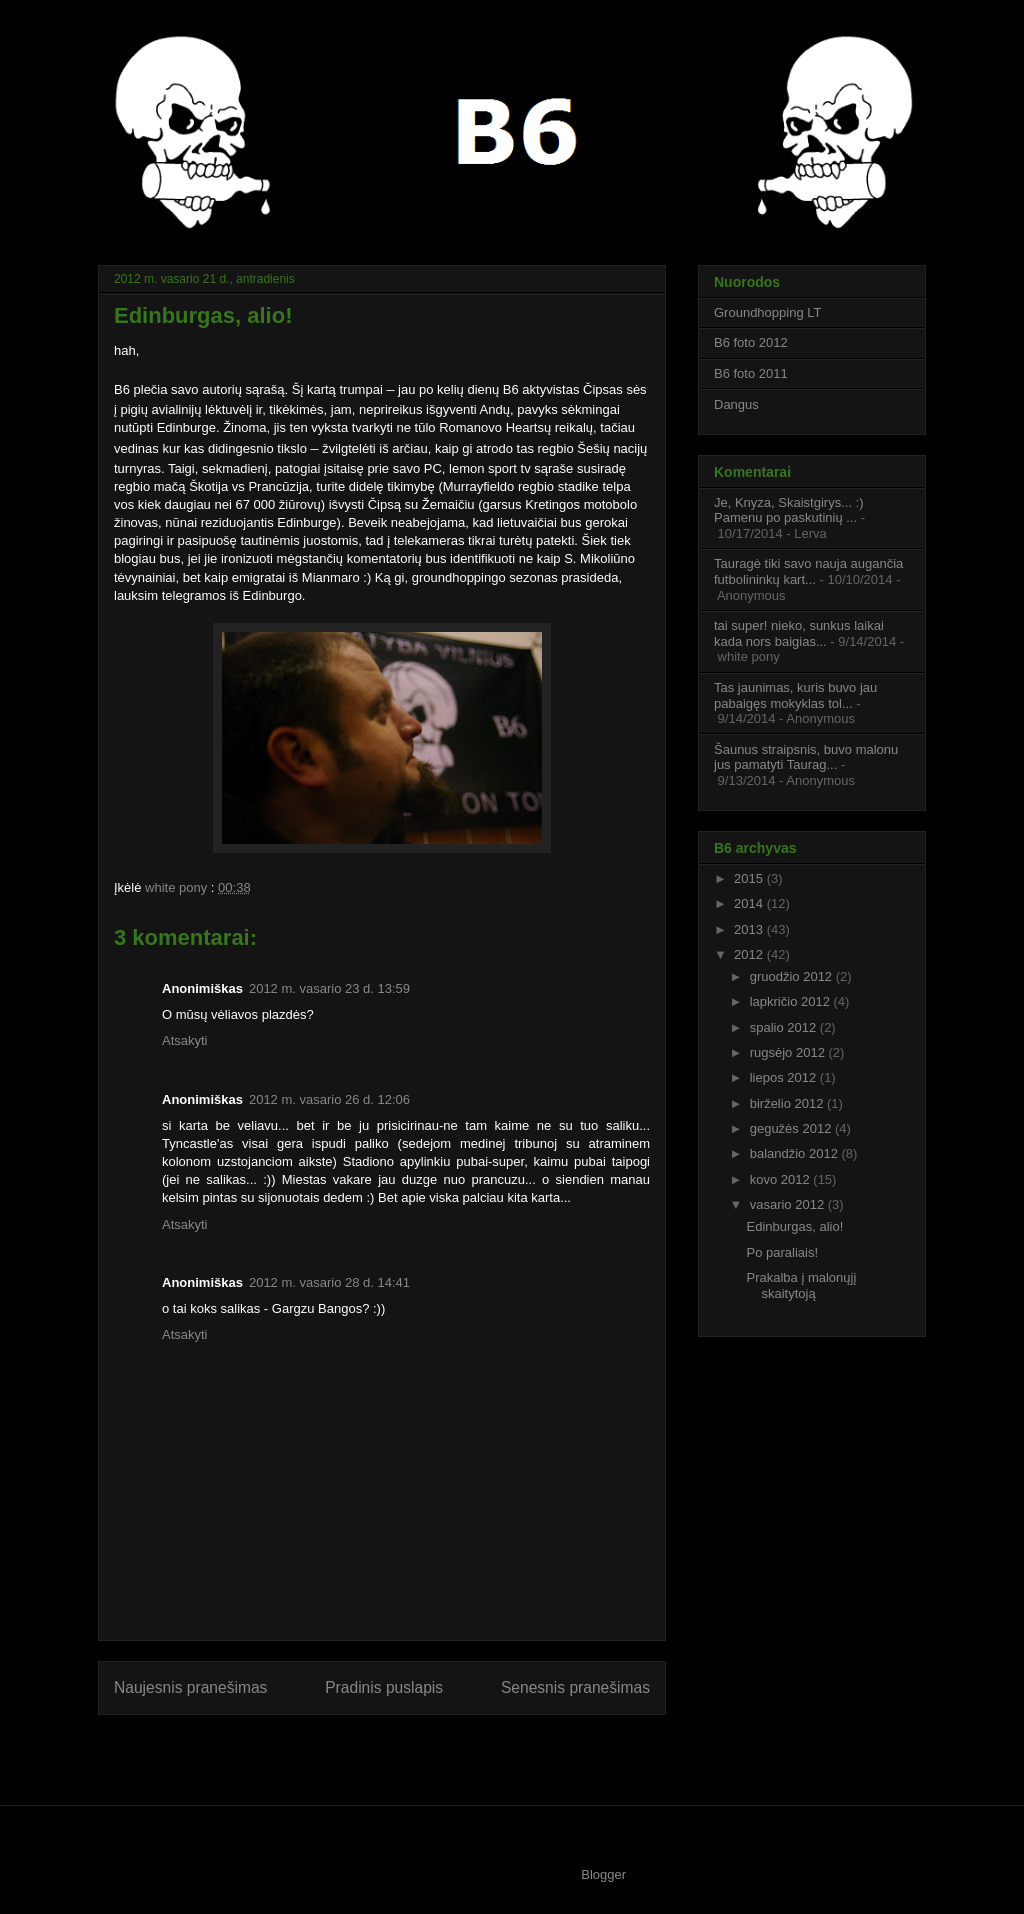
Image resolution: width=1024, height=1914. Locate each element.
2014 (750, 903)
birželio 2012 (788, 1103)
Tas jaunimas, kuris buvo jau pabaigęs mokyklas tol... (795, 695)
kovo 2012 (782, 1179)
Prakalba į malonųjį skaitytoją (801, 1285)
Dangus (736, 404)
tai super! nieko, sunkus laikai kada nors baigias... (799, 633)
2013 (750, 929)
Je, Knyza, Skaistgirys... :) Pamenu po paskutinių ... (789, 510)
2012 (750, 954)
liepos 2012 (785, 1077)
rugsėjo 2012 (789, 1052)
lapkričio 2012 (792, 1001)
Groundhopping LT (767, 312)
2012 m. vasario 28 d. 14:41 (329, 1282)
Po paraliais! (782, 1252)
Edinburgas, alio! (794, 1226)
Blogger (603, 1874)
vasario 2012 (789, 1204)
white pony (178, 887)
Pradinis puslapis (384, 1687)
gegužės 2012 (792, 1128)
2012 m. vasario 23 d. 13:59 (329, 988)
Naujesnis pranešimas (190, 1687)
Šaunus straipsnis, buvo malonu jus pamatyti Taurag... (806, 757)
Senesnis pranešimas (575, 1687)
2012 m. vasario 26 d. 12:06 (329, 1099)
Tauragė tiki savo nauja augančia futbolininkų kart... (808, 571)
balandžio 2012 (796, 1153)
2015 (750, 878)
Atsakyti (185, 1040)
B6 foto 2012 (751, 342)
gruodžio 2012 (793, 976)
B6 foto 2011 (751, 373)
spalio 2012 (785, 1027)
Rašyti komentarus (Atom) (422, 1752)
